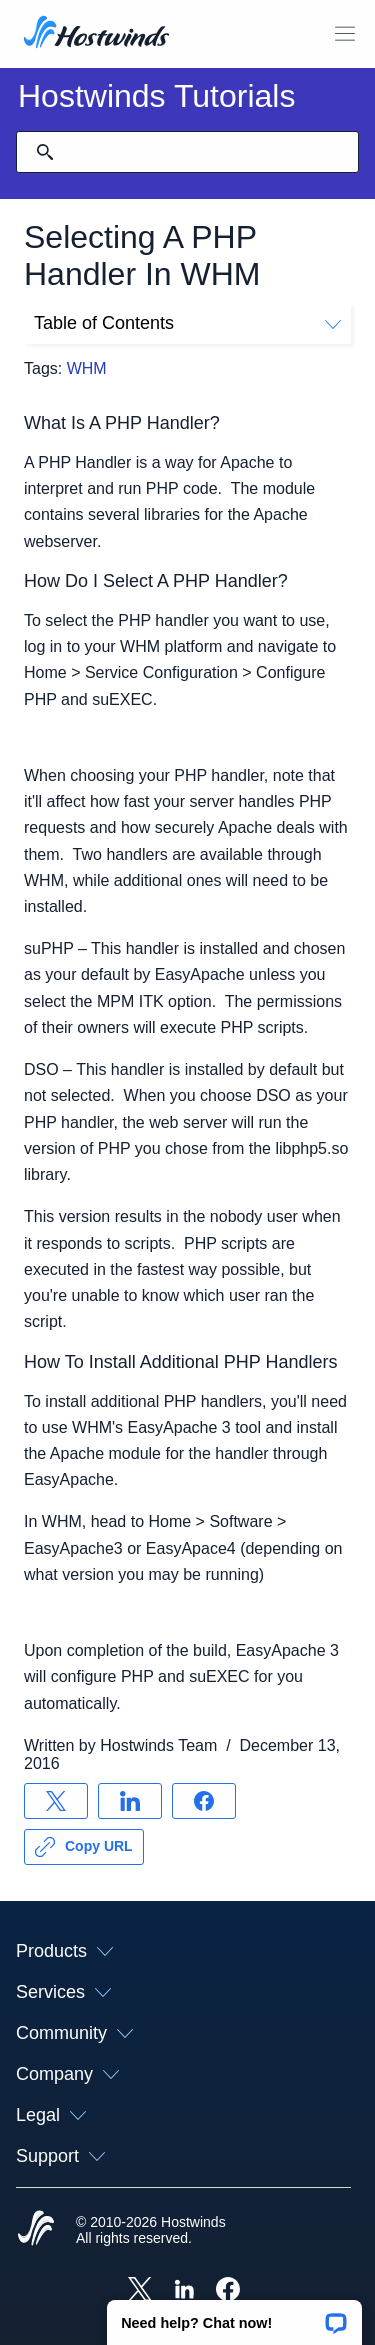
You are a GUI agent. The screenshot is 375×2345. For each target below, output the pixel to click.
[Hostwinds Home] (36, 2230)
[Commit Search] (45, 152)
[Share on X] (56, 1801)
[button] (234, 2316)
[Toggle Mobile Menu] (345, 34)
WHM (87, 368)
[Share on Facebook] (204, 1801)
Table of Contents (187, 323)
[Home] (96, 34)
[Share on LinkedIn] (130, 1801)
